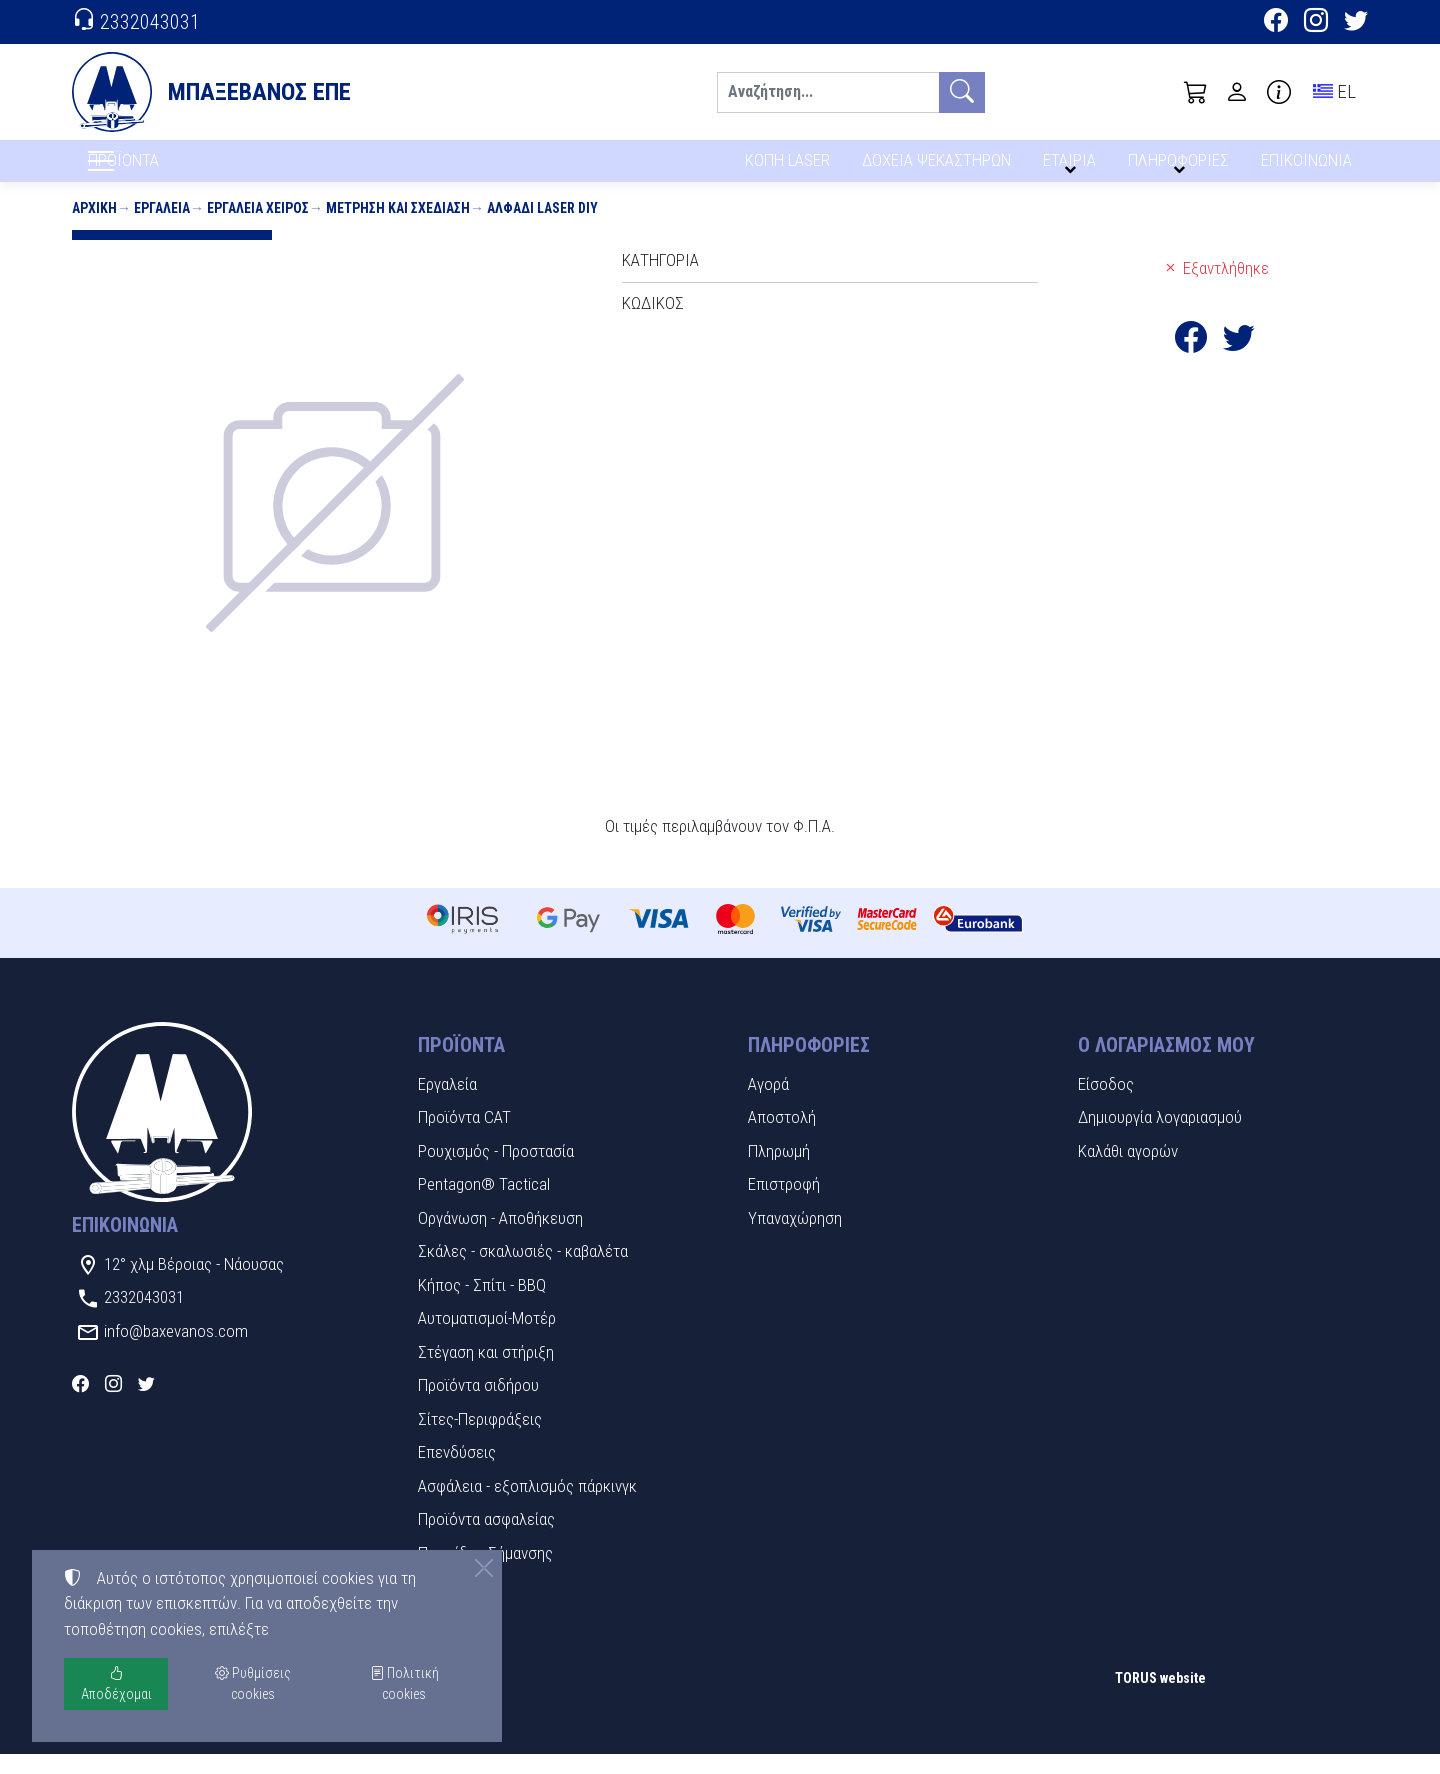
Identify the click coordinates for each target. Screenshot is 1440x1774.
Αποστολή (782, 1138)
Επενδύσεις (457, 1473)
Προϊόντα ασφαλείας (486, 1540)
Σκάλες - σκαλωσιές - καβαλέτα (523, 1272)
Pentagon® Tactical (484, 1205)
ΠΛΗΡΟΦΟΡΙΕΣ (1181, 167)
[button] (1196, 92)
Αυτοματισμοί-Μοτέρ (487, 1339)
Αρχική (94, 228)
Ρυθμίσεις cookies (143, 1745)
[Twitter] (1356, 23)
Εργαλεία (162, 228)
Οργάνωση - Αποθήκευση (500, 1238)
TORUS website (1160, 1699)
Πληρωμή (779, 1171)
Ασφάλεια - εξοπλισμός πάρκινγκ (527, 1506)
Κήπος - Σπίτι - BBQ (482, 1305)
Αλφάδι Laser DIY (542, 228)
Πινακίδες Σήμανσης (485, 1573)
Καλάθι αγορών (1128, 1171)
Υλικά (436, 1607)
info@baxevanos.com (176, 1351)
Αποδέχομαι (116, 1683)
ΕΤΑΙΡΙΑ (1073, 167)
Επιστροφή (784, 1205)
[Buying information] (1279, 92)
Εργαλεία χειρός (258, 228)
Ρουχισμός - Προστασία (496, 1171)
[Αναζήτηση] (828, 92)
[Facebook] (1276, 23)
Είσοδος (1106, 1104)
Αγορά (768, 1104)
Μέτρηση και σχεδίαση (398, 228)
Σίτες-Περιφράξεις (480, 1439)
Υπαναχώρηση (795, 1238)
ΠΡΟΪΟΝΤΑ (171, 171)
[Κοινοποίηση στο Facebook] (1191, 363)
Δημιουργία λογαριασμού (1160, 1138)
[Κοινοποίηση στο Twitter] (1239, 363)
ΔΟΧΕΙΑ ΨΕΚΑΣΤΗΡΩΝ (938, 167)
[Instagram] (1316, 23)
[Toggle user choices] (1237, 92)
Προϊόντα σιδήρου (478, 1406)
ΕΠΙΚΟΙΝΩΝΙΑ (1307, 167)
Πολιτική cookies (404, 1683)
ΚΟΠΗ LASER (787, 167)
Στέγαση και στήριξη (486, 1372)
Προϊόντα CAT (464, 1138)
